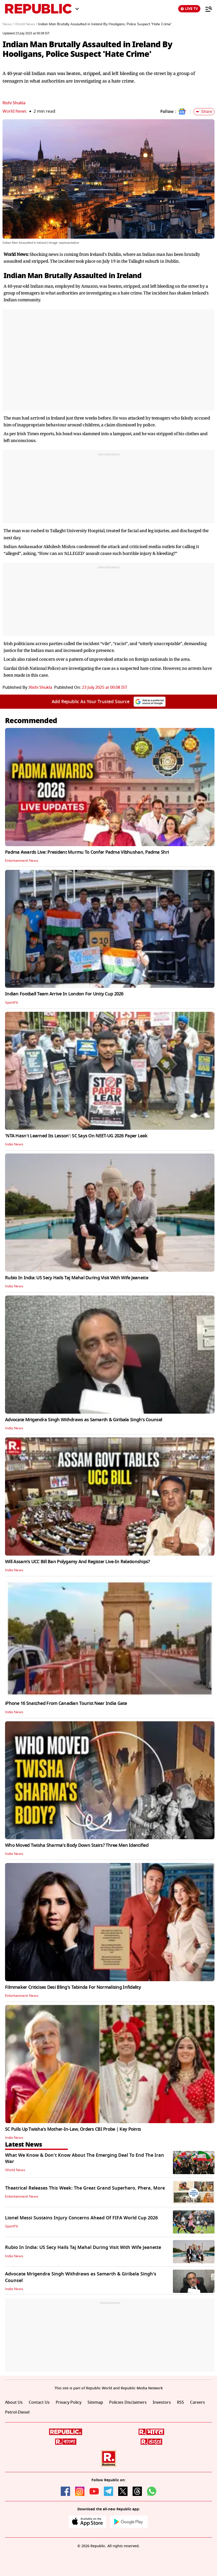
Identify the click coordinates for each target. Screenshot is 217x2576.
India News (14, 1144)
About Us (14, 2402)
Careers (197, 2402)
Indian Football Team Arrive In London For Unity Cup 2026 (64, 994)
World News (14, 111)
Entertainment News (21, 861)
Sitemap (95, 2402)
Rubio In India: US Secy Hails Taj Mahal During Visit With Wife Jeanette (76, 1277)
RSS (180, 2402)
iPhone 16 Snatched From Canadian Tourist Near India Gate (66, 1703)
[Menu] (206, 9)
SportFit (11, 1002)
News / (8, 24)
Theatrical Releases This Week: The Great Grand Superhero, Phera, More (85, 2188)
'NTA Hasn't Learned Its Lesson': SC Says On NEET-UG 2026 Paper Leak (76, 1136)
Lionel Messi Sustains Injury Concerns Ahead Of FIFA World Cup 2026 (81, 2218)
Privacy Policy (68, 2402)
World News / (26, 24)
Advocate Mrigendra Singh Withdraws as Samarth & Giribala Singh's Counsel (83, 1419)
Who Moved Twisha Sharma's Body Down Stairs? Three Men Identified (76, 1845)
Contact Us (39, 2402)
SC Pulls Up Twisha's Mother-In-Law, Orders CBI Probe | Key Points (73, 2129)
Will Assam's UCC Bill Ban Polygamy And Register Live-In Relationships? (77, 1561)
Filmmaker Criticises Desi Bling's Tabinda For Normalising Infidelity (73, 1987)
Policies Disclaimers (128, 2402)
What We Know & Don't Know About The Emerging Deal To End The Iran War (84, 2158)
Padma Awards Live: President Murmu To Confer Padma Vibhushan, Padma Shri (87, 852)
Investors (162, 2402)
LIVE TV (189, 8)
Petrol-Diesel (17, 2412)
